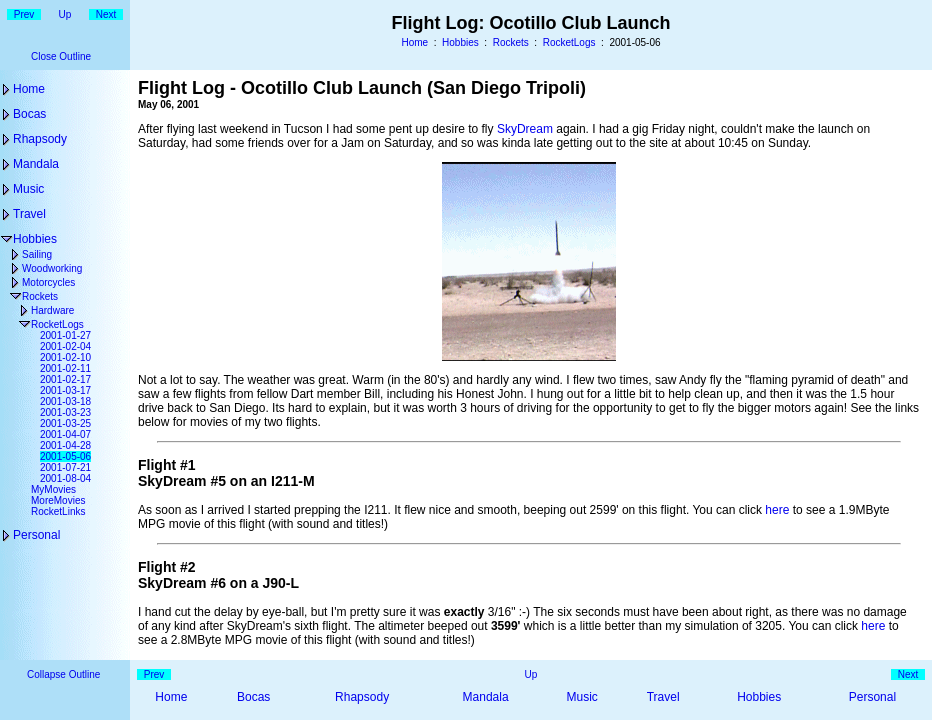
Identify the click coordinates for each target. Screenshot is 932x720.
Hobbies (460, 42)
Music (28, 189)
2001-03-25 (65, 423)
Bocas (29, 114)
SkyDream (525, 129)
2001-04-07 (65, 434)
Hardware (52, 310)
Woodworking (52, 268)
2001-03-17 (65, 390)
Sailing (37, 254)
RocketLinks (58, 511)
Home (414, 42)
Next (106, 14)
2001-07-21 (65, 467)
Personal (36, 535)
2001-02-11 (65, 368)
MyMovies (53, 489)
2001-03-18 (65, 401)
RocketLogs (569, 42)
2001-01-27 (65, 335)
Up (65, 14)
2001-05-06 (65, 456)
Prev (24, 14)
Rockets (511, 42)
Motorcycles (48, 282)
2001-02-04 (65, 346)
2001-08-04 (65, 478)
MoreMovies (58, 500)
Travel (29, 214)
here (777, 510)
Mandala (36, 164)
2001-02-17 (65, 379)
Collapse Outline (63, 674)
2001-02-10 (65, 357)
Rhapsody (40, 139)
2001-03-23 (65, 412)
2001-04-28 (65, 445)
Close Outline (61, 56)
